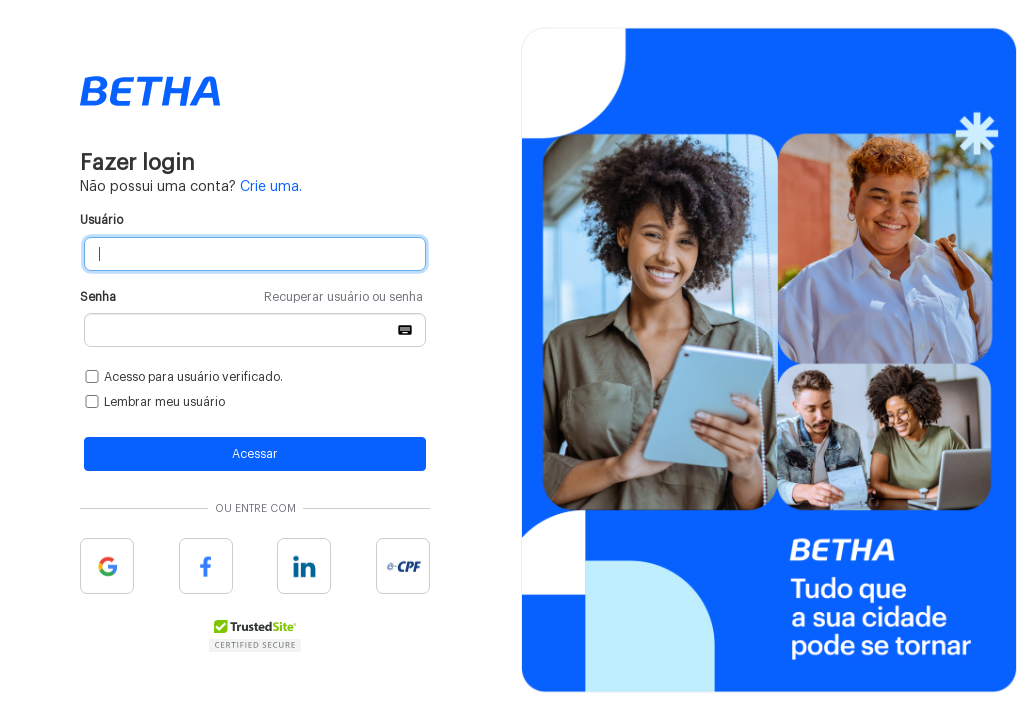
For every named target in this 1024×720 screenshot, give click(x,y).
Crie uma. (271, 187)
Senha (251, 297)
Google (107, 566)
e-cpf (403, 566)
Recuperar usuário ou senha (343, 297)
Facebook (206, 566)
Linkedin (304, 566)
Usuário (101, 220)
